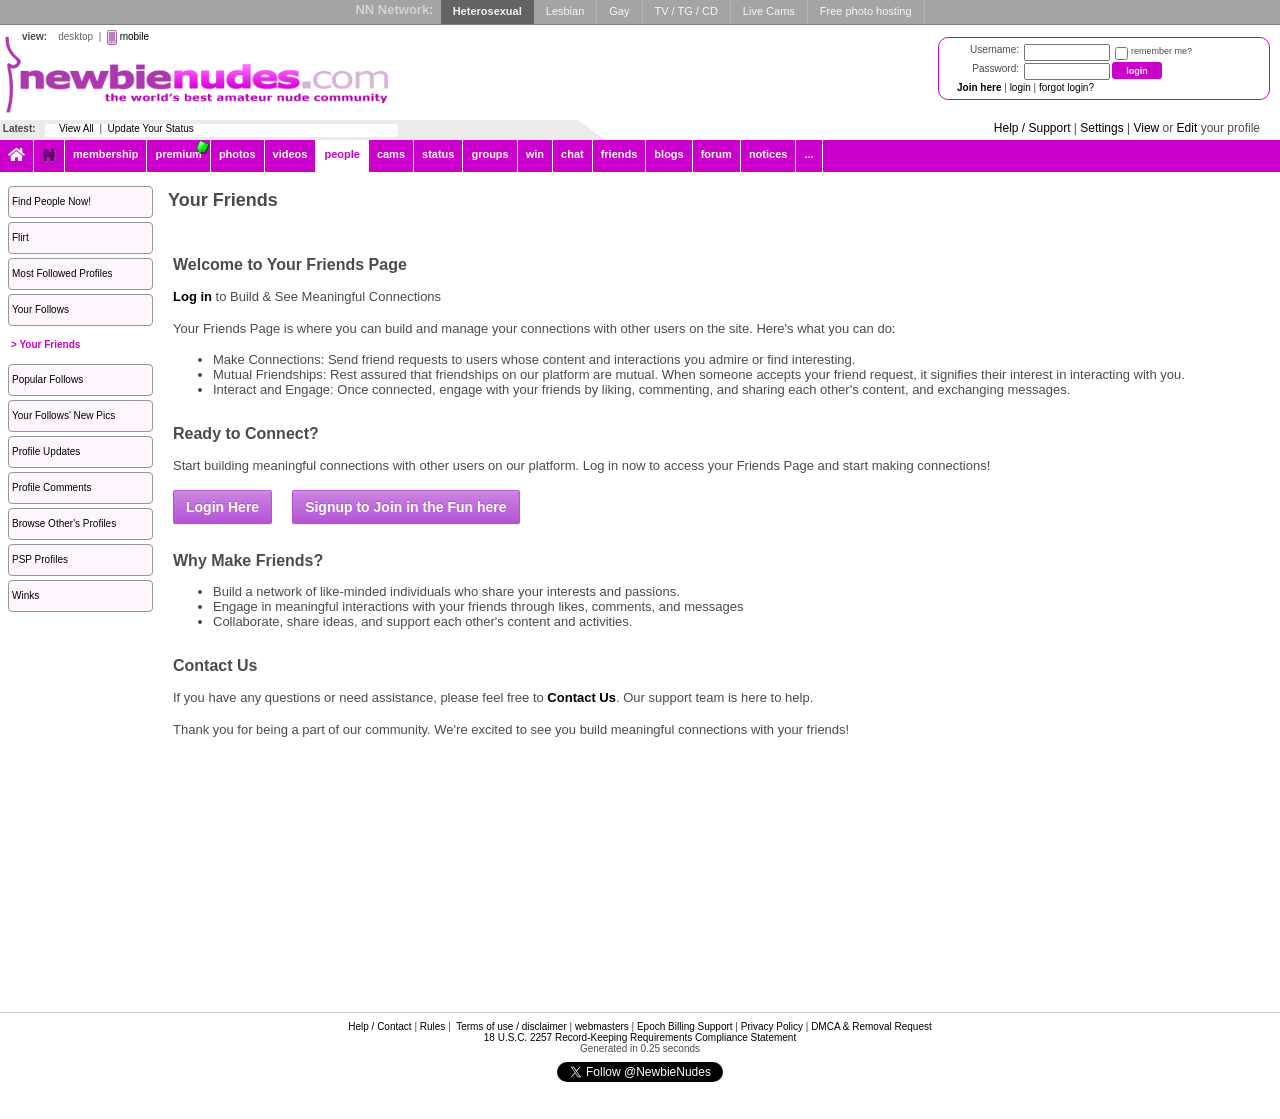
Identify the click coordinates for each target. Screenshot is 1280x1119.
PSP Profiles (40, 559)
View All (76, 128)
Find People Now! (51, 201)
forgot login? (1066, 87)
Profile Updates (46, 451)
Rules (433, 1026)
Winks (25, 595)
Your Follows (40, 309)
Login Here (222, 507)
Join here (979, 87)
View (1146, 128)
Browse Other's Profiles (64, 523)
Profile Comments (51, 487)
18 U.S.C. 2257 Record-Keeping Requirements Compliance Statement (640, 1037)
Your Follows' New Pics (63, 415)
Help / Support (1032, 128)
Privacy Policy (772, 1026)
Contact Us (581, 697)
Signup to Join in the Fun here (405, 507)
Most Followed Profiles (62, 273)
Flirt (20, 237)
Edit (1187, 128)
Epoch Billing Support (685, 1026)
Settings (1101, 128)
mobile (134, 36)
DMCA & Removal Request (871, 1026)
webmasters (602, 1026)
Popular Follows (47, 379)
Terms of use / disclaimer (511, 1026)
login (1020, 87)
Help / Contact (379, 1026)
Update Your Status (151, 128)
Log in (192, 296)
